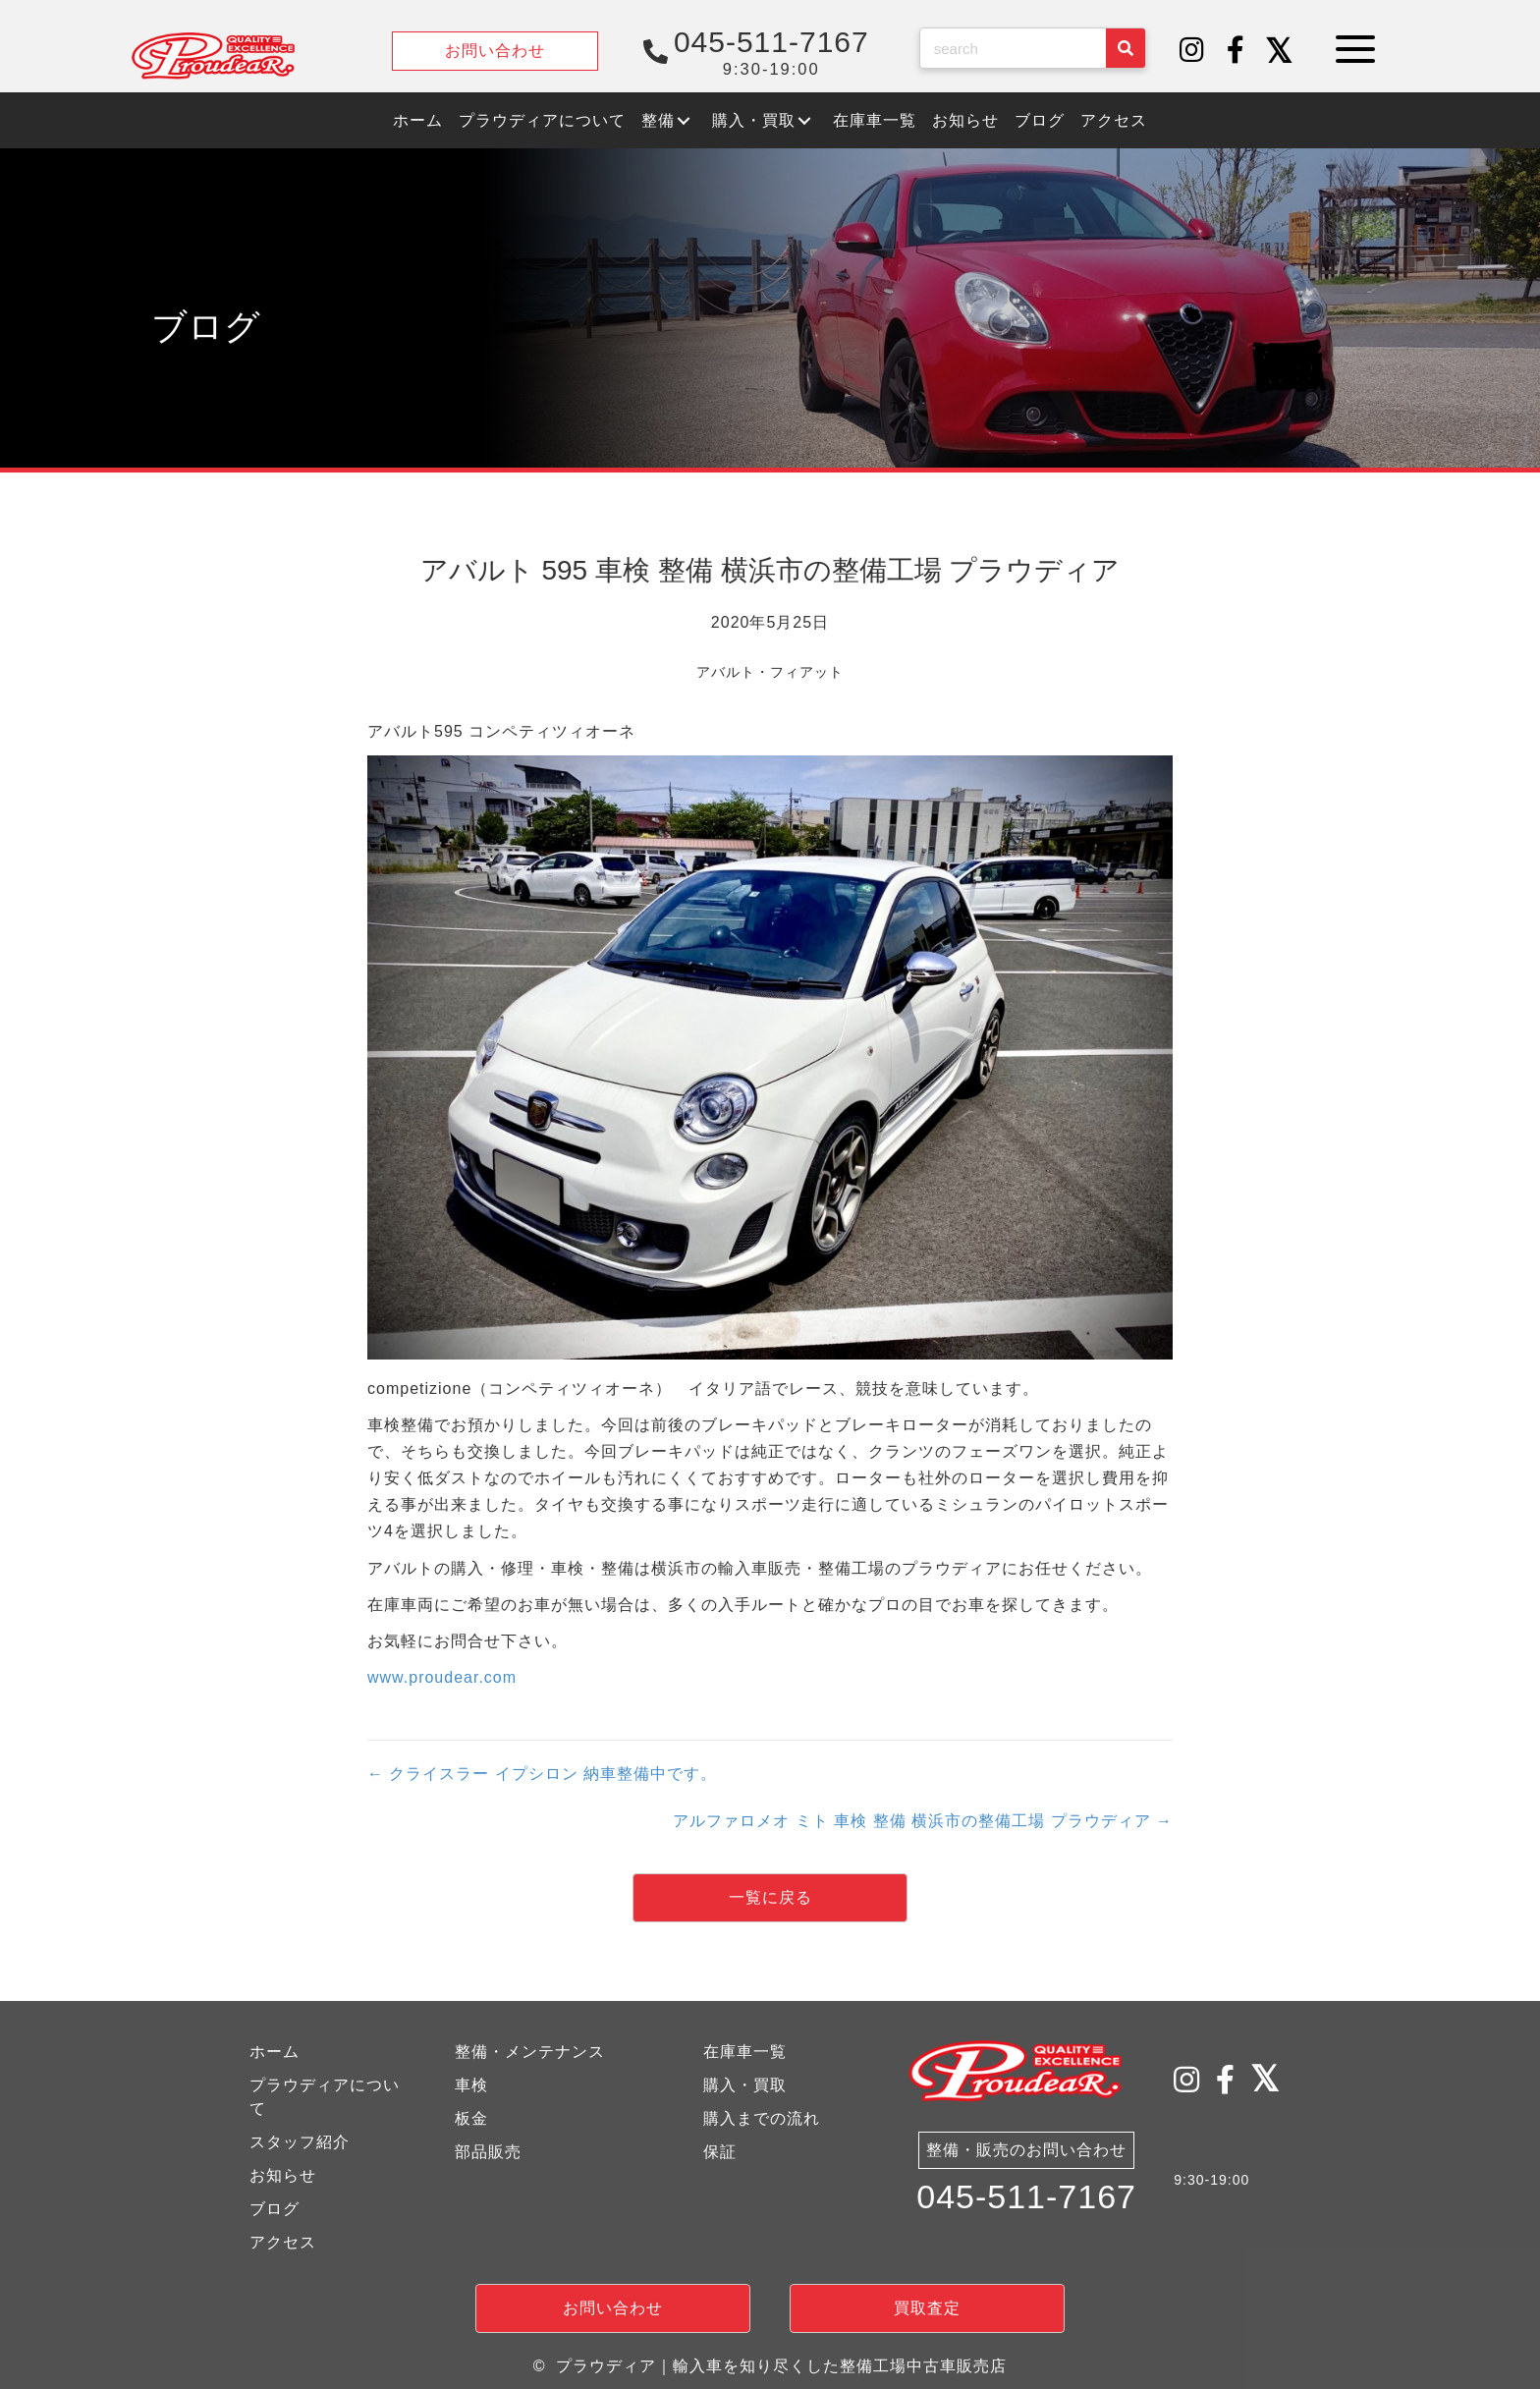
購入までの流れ (761, 2118)
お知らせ (282, 2175)
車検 (471, 2085)
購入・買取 (745, 2085)
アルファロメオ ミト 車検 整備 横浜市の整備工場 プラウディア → (923, 1820)
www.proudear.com (442, 1677)
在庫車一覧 (745, 2051)
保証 (720, 2151)
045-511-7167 (1026, 2198)
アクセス (282, 2242)
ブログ (274, 2208)
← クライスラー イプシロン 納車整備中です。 (542, 1773)
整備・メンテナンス (530, 2051)
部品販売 (488, 2151)
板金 (471, 2118)
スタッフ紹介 (299, 2142)
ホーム (274, 2051)
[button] (1192, 51)
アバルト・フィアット (770, 672)
